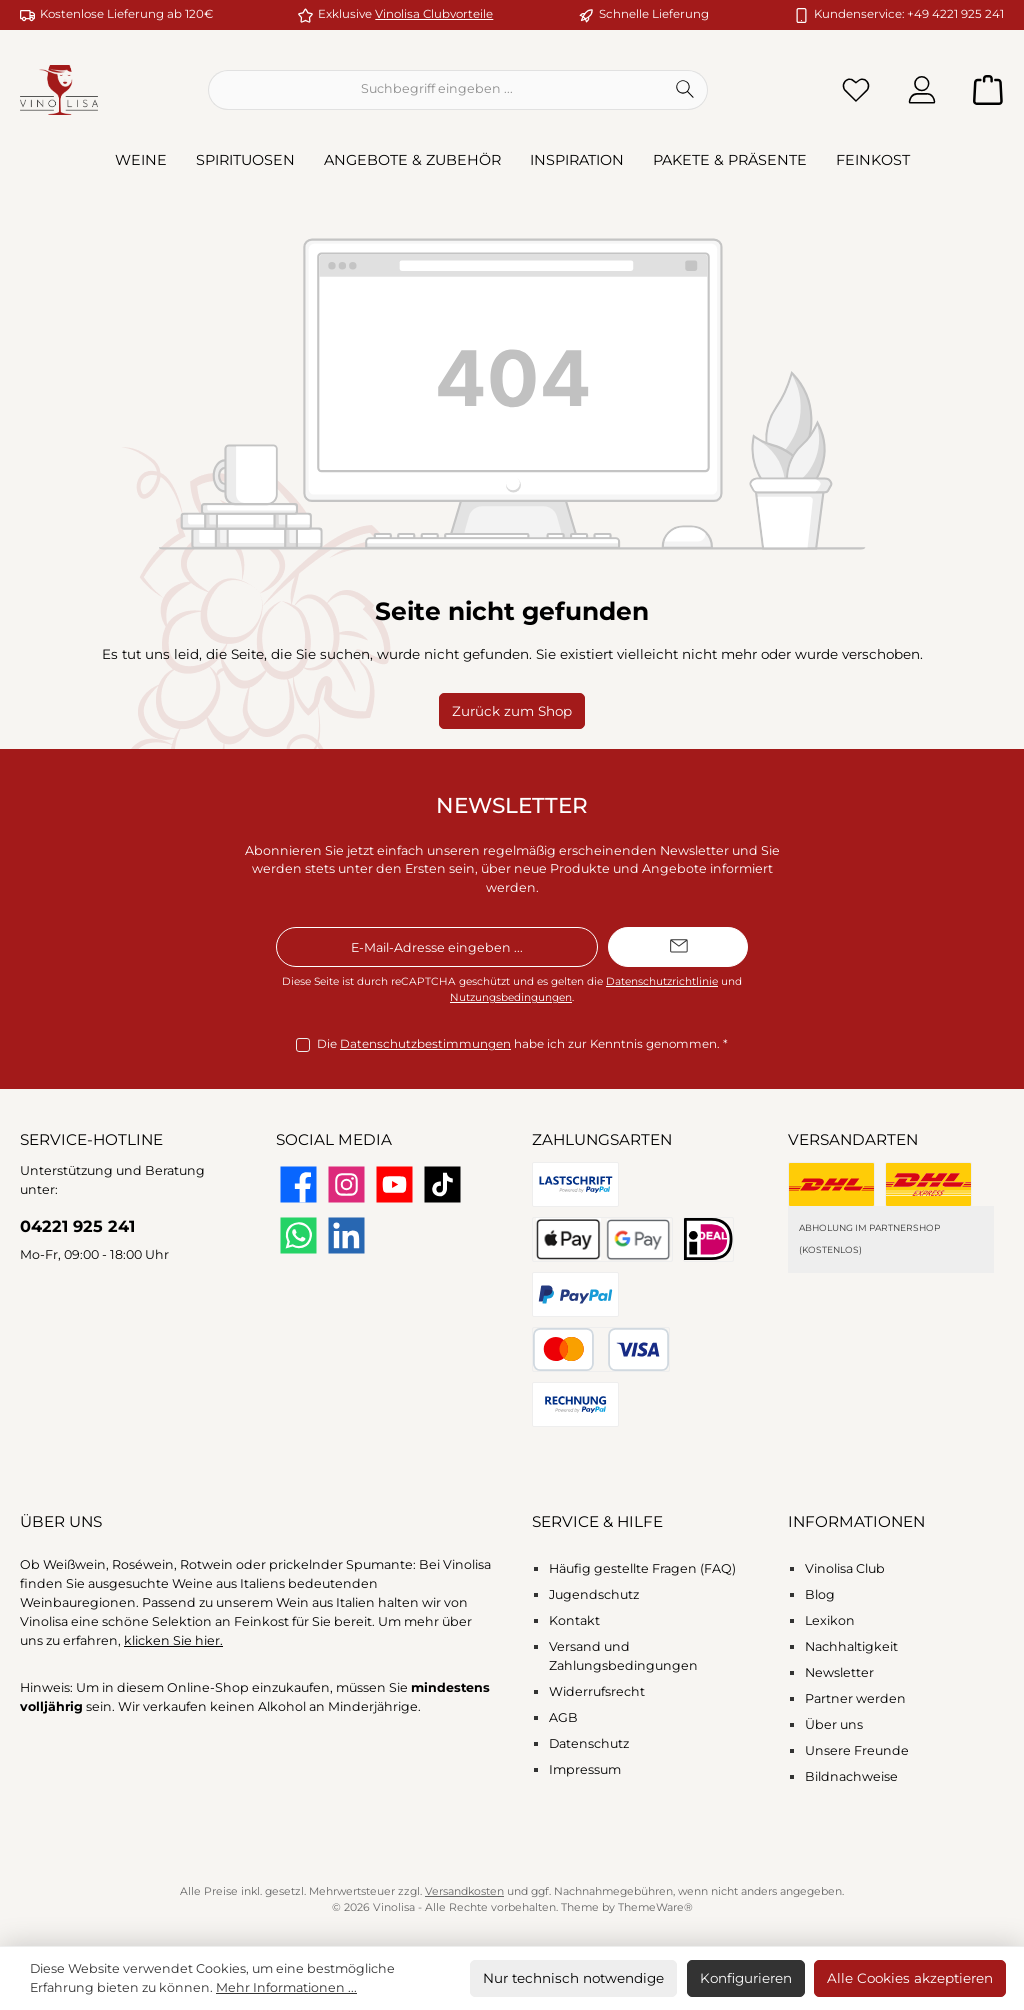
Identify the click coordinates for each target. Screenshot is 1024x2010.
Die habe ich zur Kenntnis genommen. (522, 1045)
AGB (563, 1717)
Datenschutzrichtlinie (662, 981)
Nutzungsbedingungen (511, 997)
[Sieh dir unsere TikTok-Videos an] (442, 1184)
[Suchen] (685, 90)
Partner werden (855, 1698)
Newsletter (839, 1672)
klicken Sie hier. (173, 1640)
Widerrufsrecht (597, 1691)
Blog (820, 1594)
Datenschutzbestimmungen (425, 1044)
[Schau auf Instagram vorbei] (346, 1184)
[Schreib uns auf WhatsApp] (298, 1235)
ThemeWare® (655, 1907)
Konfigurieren (746, 1978)
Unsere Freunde (857, 1750)
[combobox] (436, 90)
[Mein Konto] (922, 89)
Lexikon (830, 1620)
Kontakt (574, 1620)
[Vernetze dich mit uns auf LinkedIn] (346, 1235)
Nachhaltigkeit (851, 1646)
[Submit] (678, 947)
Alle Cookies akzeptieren (910, 1978)
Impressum (585, 1769)
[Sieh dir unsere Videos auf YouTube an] (394, 1184)
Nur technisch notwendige (573, 1978)
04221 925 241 (77, 1226)
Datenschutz (589, 1743)
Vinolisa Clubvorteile (434, 14)
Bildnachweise (851, 1776)
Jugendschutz (594, 1594)
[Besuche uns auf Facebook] (298, 1184)
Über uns (834, 1724)
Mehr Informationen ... (286, 1987)
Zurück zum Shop (512, 711)
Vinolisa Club (845, 1568)
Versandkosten (464, 1891)
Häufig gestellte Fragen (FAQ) (642, 1568)
